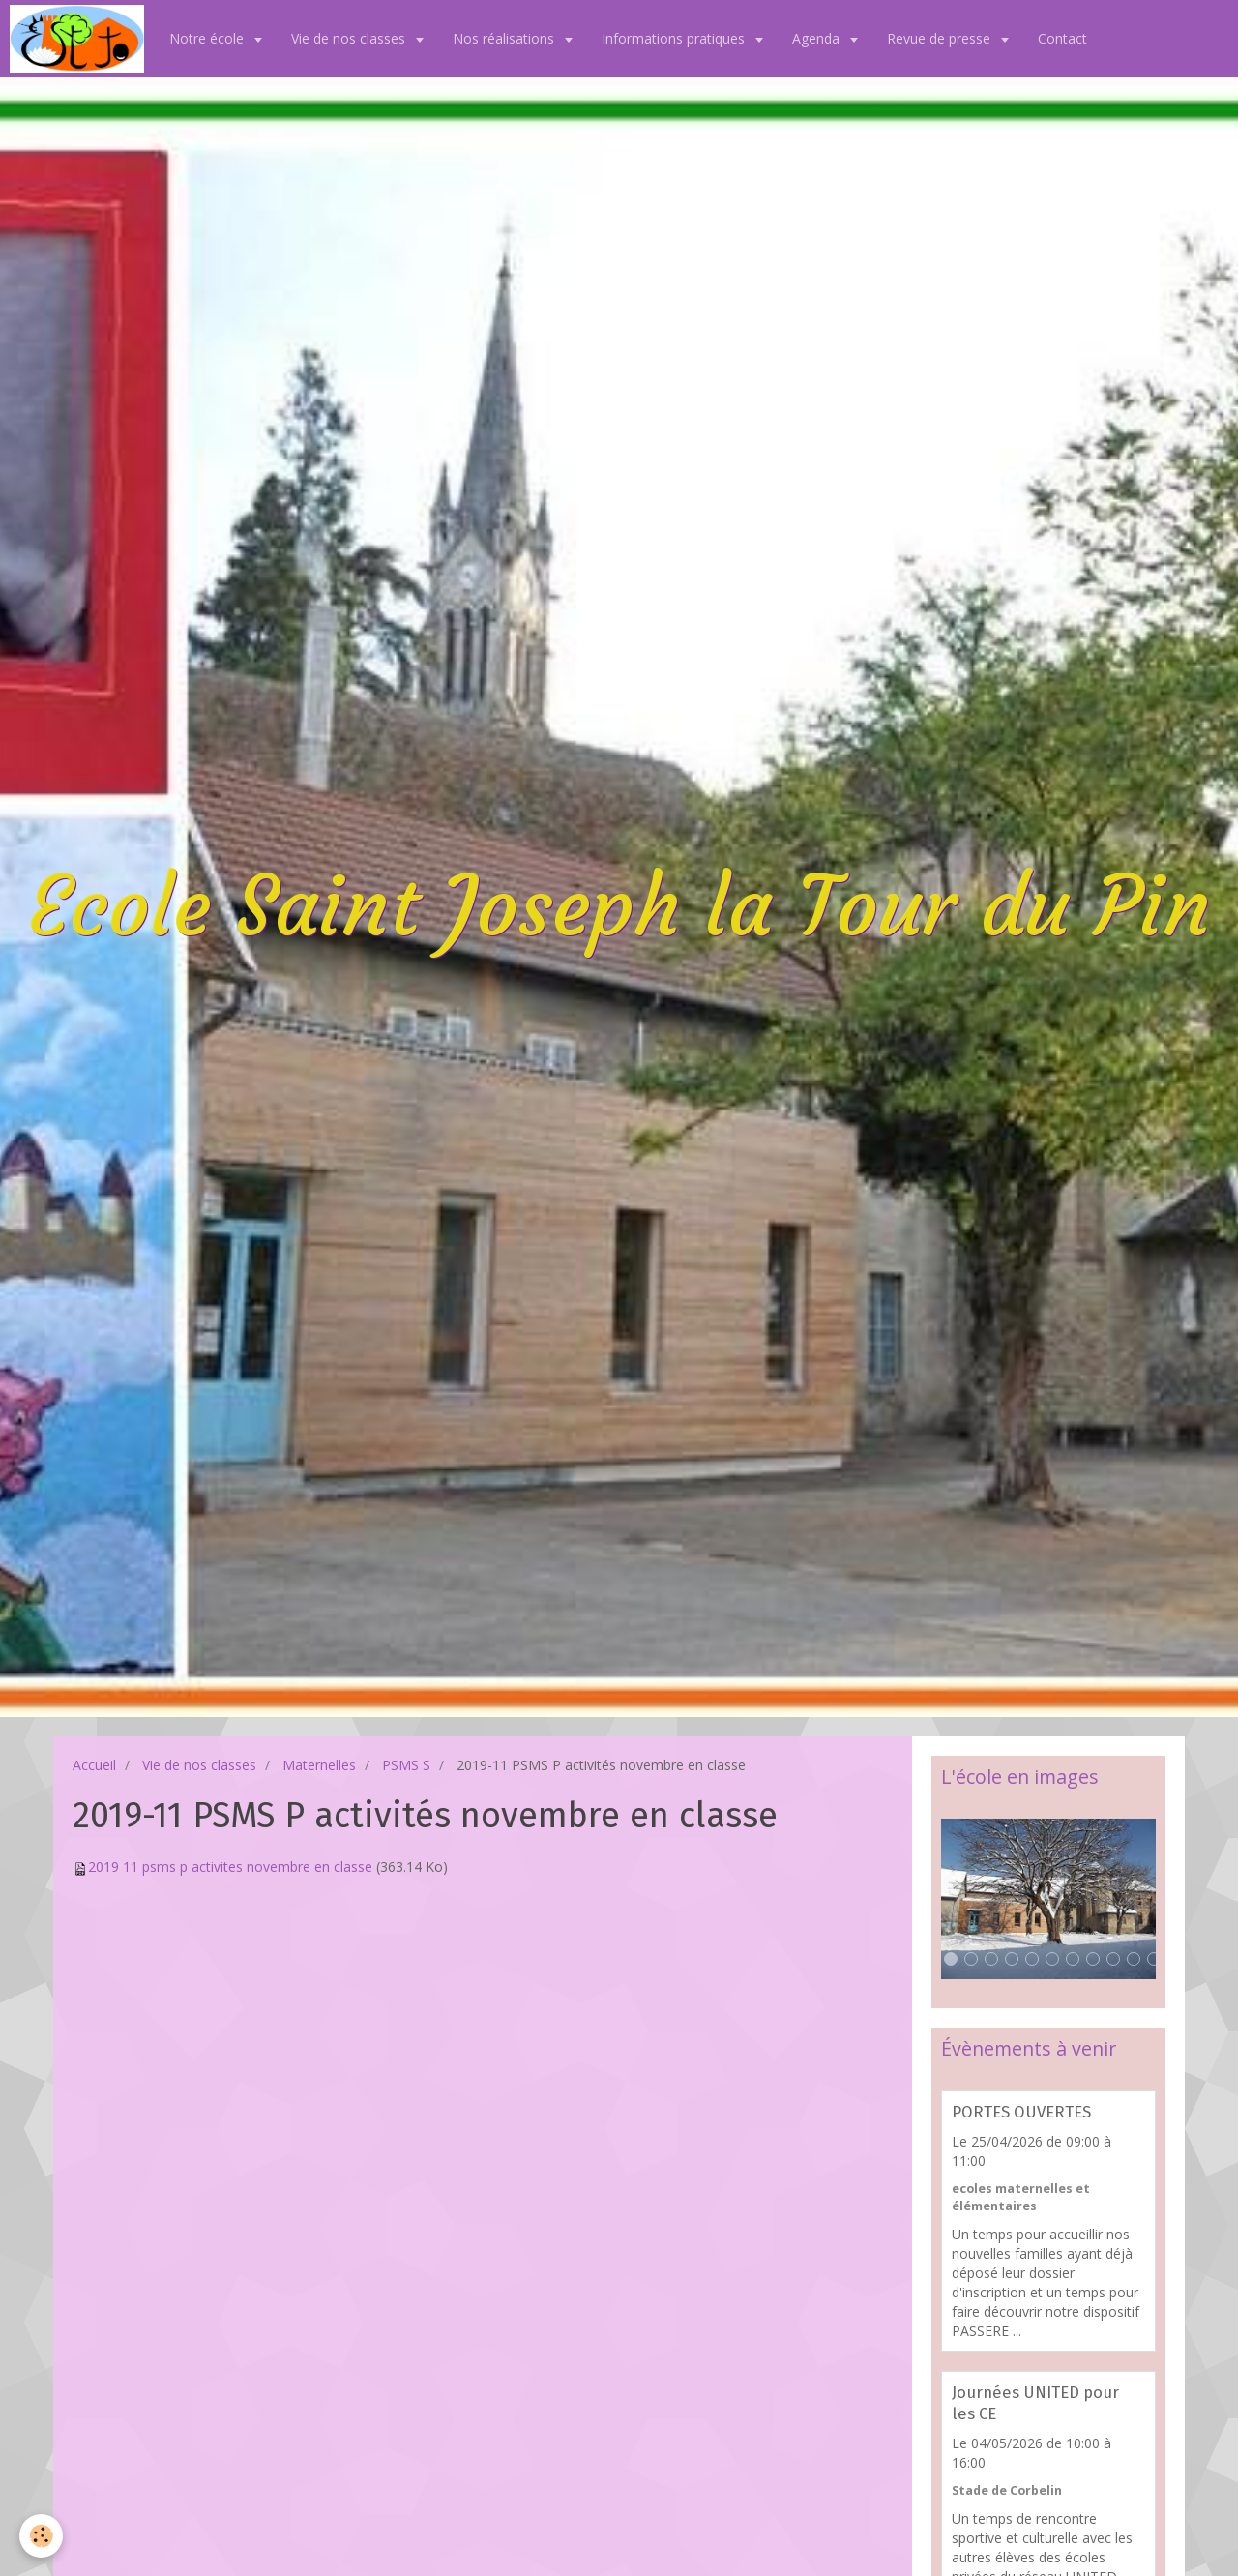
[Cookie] (41, 2536)
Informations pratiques (675, 38)
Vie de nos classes (350, 38)
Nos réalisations (505, 38)
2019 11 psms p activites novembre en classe (230, 1866)
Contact (1062, 38)
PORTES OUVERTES (1021, 2111)
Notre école (208, 38)
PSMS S (406, 1765)
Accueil (94, 1765)
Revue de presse (940, 38)
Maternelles (319, 1765)
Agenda (817, 38)
